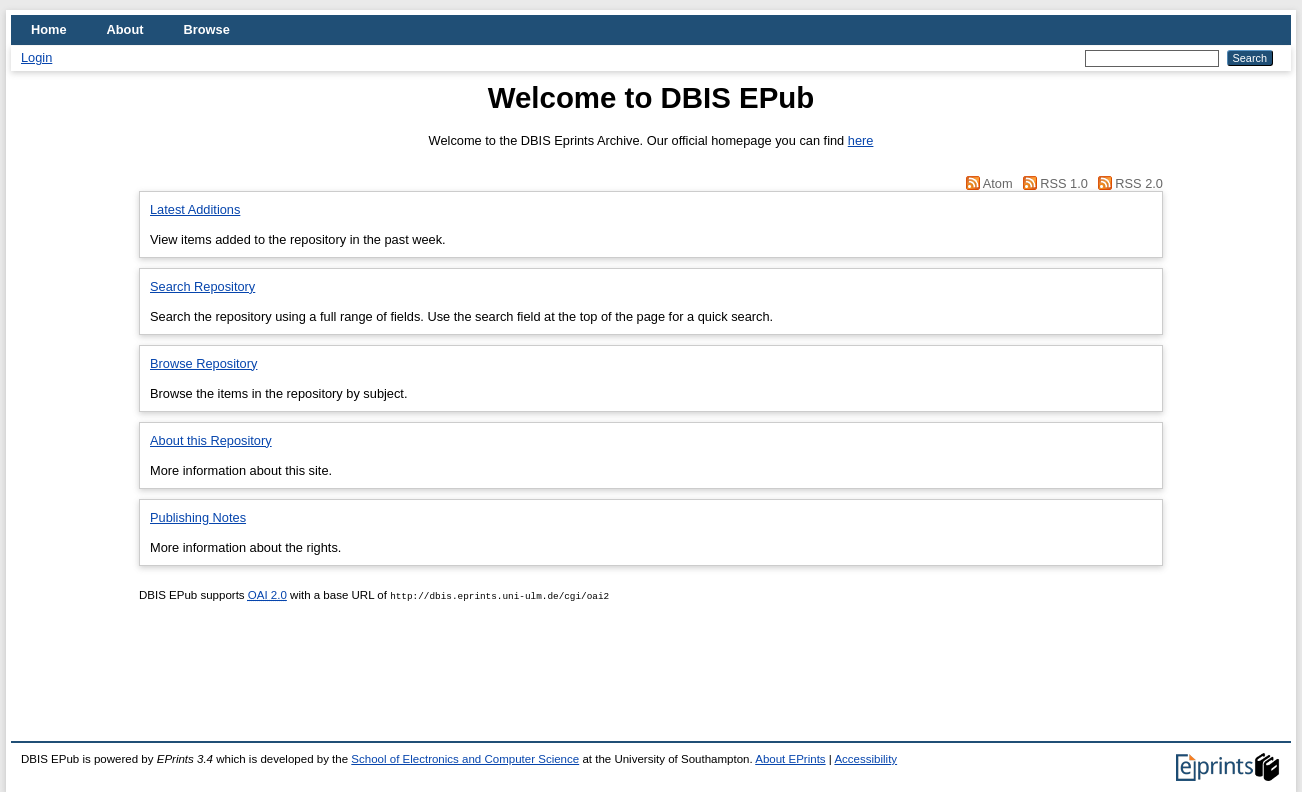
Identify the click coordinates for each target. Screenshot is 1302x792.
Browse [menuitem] (207, 29)
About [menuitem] (125, 29)
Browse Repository (203, 363)
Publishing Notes (198, 517)
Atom (998, 183)
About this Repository (211, 440)
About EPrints (790, 759)
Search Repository (202, 286)
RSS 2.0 (1139, 183)
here (861, 140)
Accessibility (865, 759)
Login (36, 57)
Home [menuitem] (49, 29)
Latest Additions (195, 209)
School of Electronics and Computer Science (465, 759)
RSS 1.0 (1064, 183)
